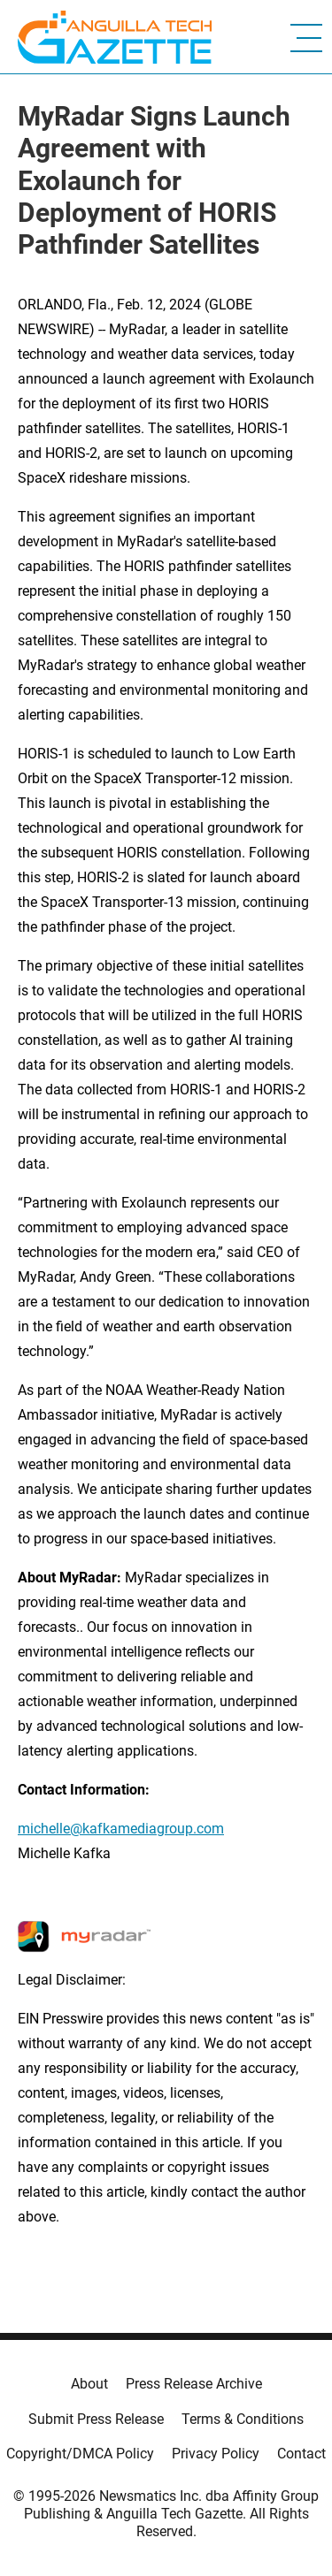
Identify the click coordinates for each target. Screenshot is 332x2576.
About (89, 2383)
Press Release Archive (194, 2383)
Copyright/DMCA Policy (80, 2453)
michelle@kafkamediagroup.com (121, 1828)
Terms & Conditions (242, 2419)
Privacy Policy (215, 2453)
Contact (301, 2453)
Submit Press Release (96, 2419)
